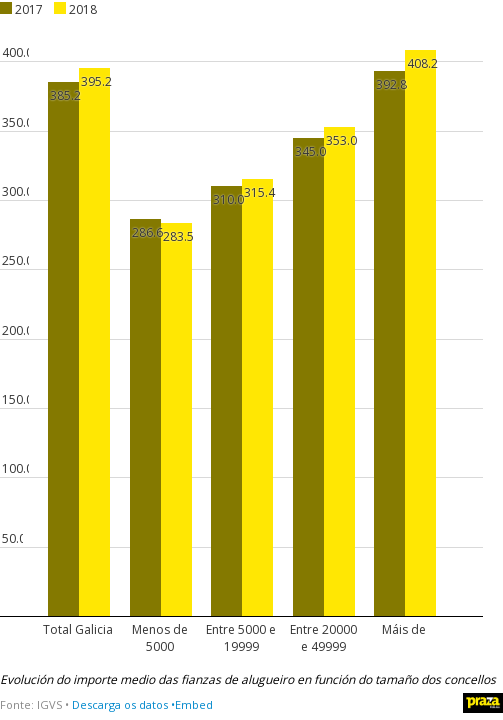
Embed (194, 704)
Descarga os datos (120, 704)
